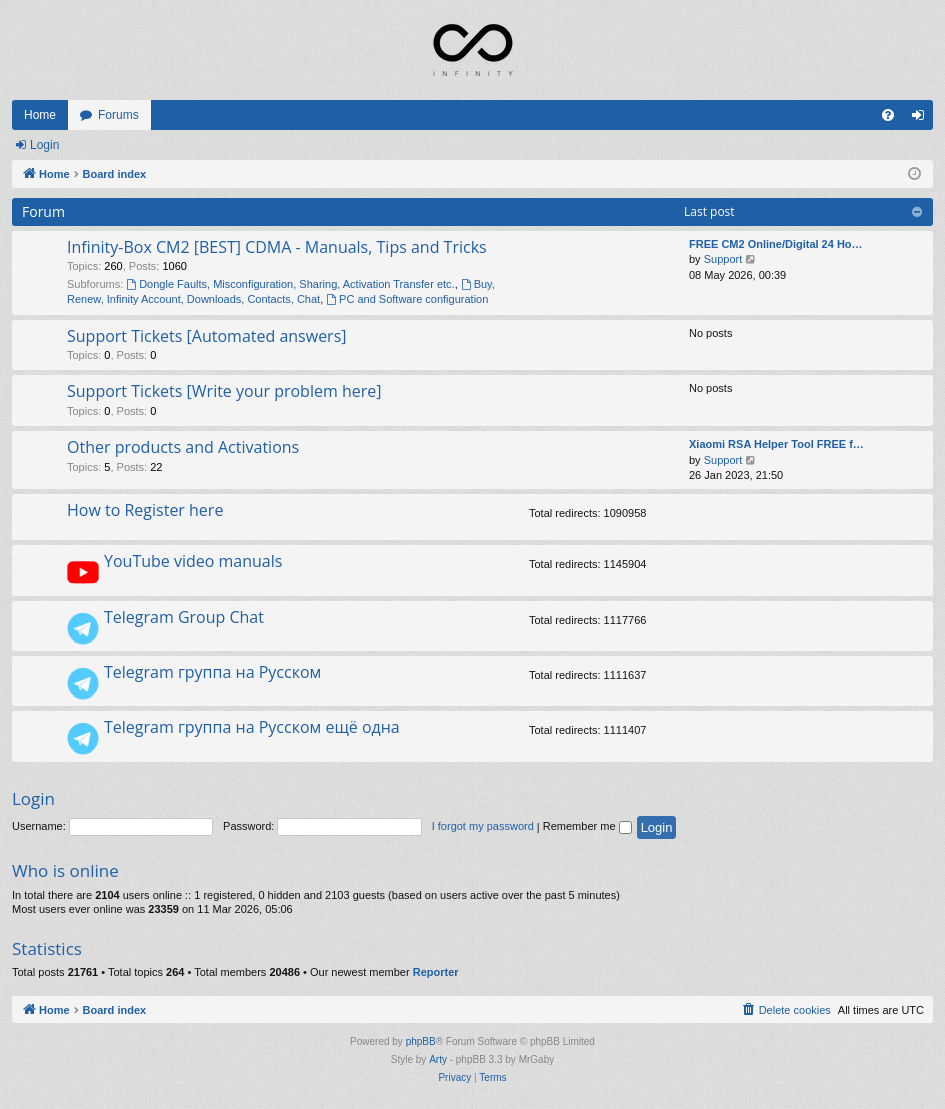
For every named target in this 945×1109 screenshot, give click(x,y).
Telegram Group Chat (184, 617)
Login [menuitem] (922, 119)
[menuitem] (888, 115)
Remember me (587, 826)
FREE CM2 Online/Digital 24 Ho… (776, 244)
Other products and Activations (183, 447)
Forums (118, 115)
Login (44, 145)
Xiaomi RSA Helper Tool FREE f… (776, 444)
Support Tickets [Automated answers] (207, 336)
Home (40, 115)
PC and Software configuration (407, 299)
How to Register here (145, 510)
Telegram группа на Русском (212, 672)
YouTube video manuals (193, 561)
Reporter (436, 972)
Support (723, 259)
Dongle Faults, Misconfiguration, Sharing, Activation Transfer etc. (290, 284)
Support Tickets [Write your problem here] (224, 391)
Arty (438, 1059)
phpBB (421, 1041)
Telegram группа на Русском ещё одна (252, 727)
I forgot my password (483, 826)
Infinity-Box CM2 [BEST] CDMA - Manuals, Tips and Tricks (277, 247)
